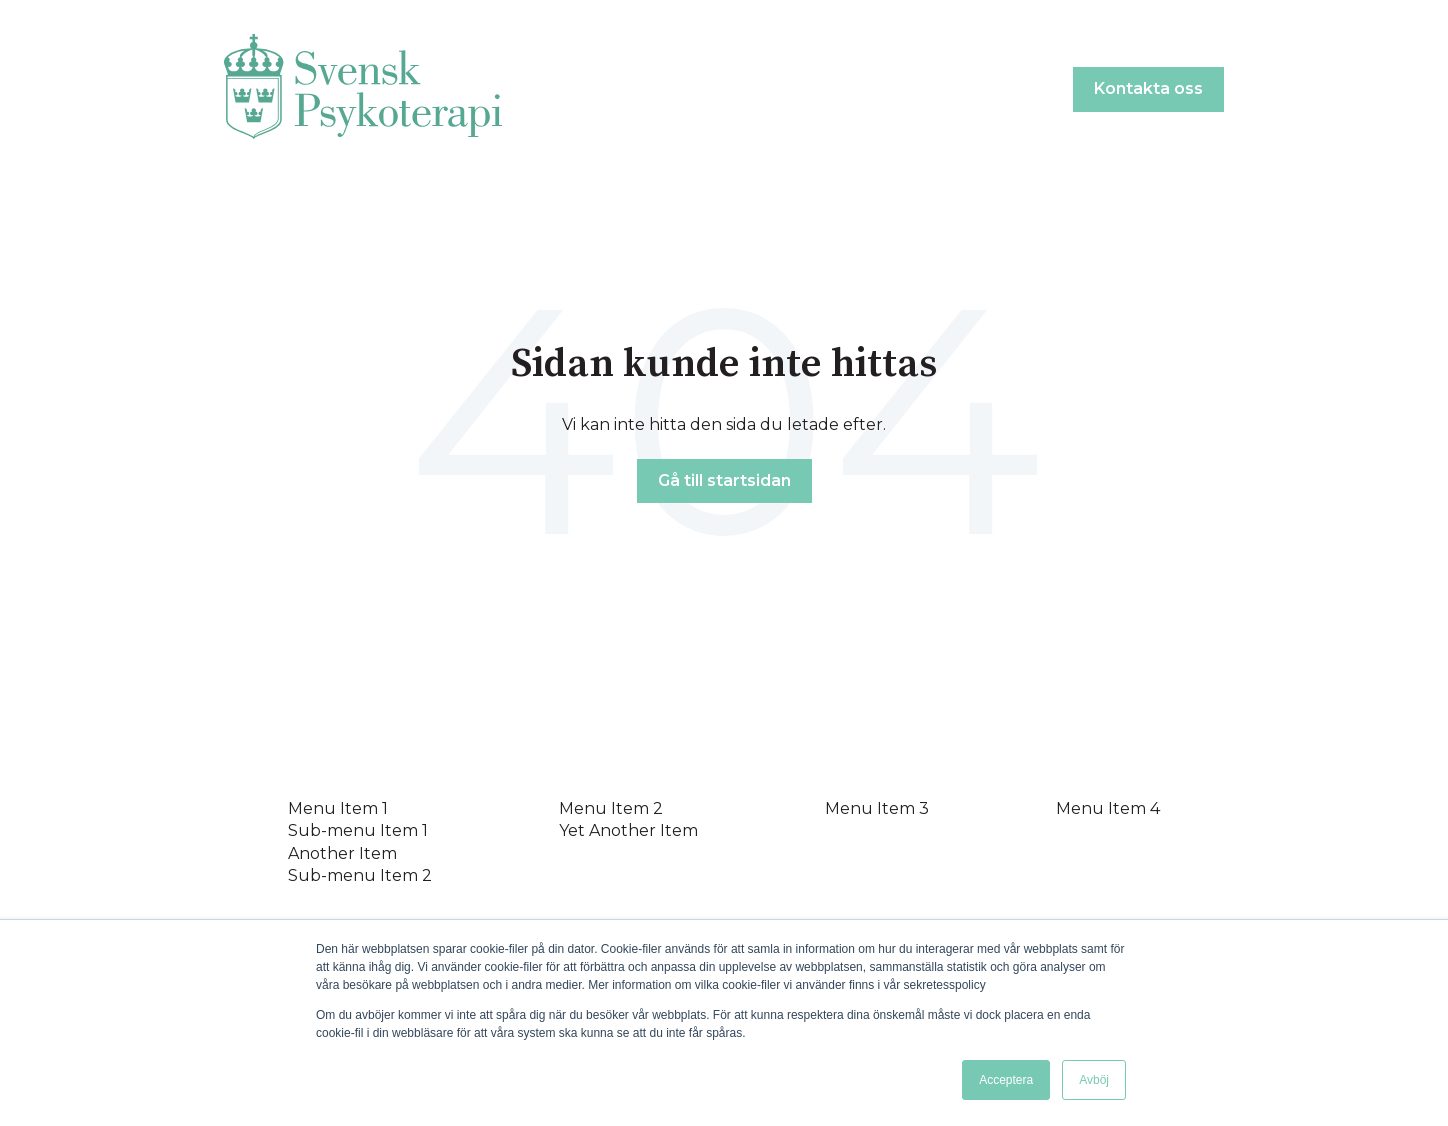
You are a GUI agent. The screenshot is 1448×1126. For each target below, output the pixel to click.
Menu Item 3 (877, 808)
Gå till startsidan (724, 480)
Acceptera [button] (1006, 1080)
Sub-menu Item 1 (358, 830)
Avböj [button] (1094, 1080)
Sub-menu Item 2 (360, 875)
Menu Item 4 (1108, 808)
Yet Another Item (628, 830)
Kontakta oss (1148, 88)
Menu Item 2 (611, 808)
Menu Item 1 (338, 808)
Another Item (342, 853)
